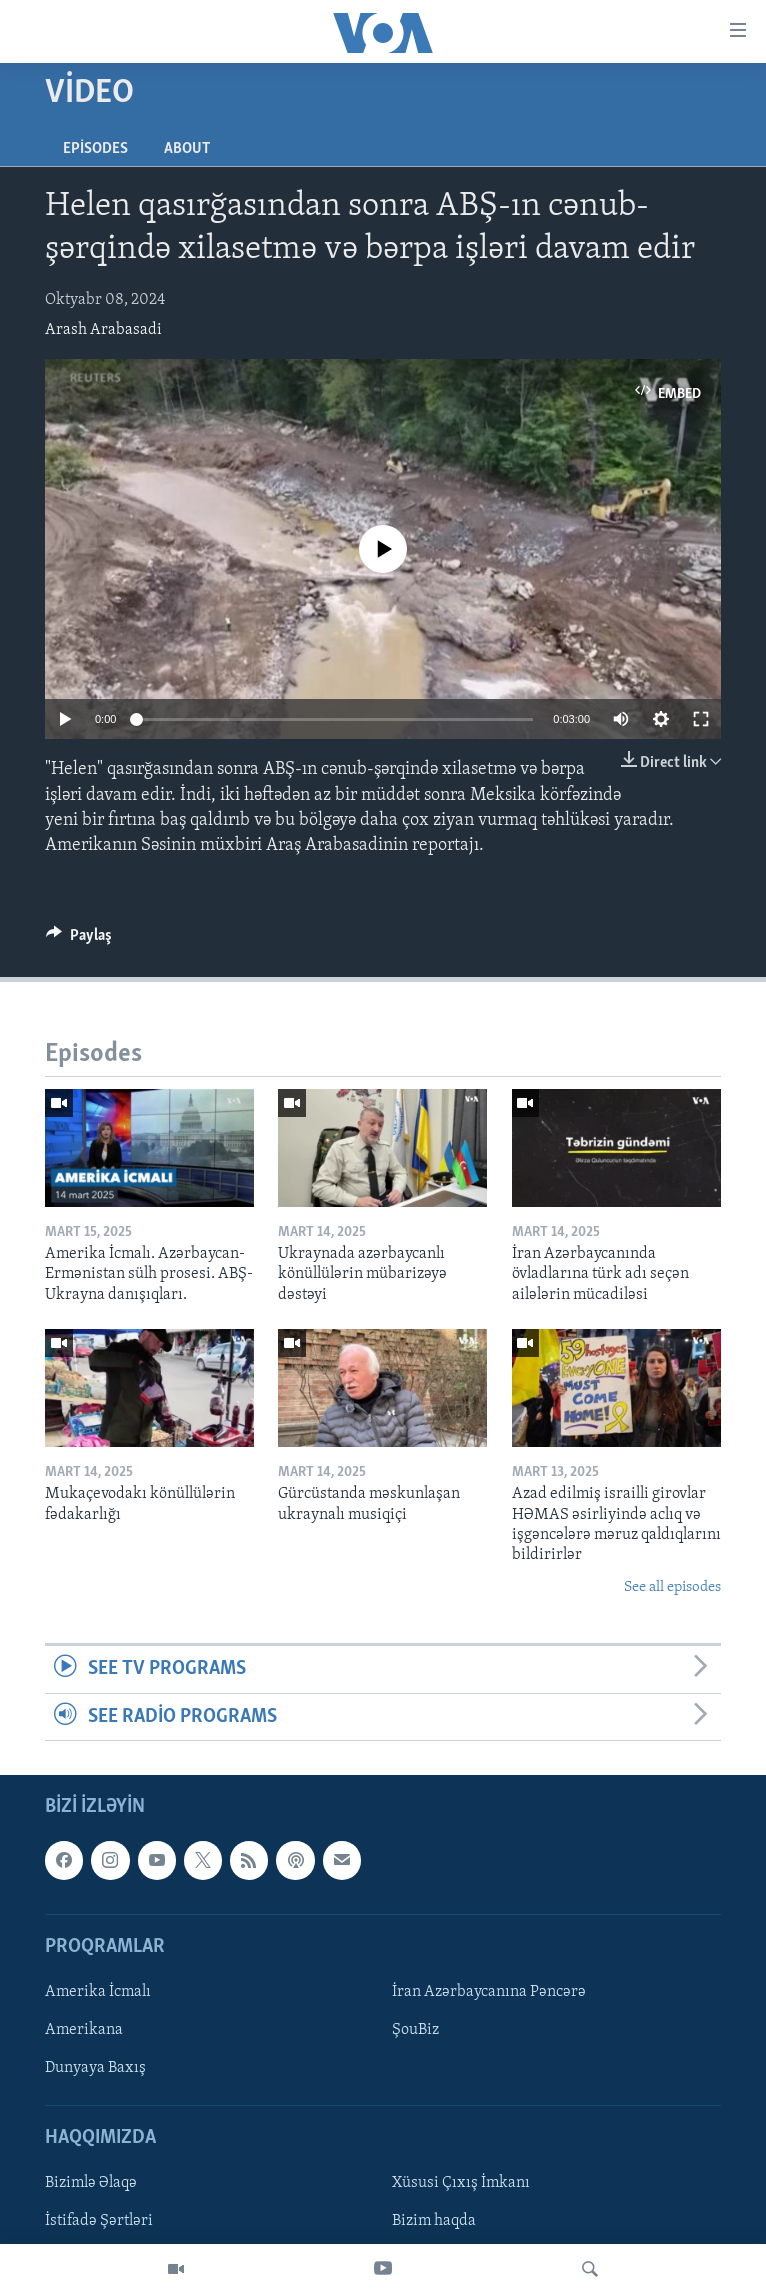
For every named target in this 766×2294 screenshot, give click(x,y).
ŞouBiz (415, 2030)
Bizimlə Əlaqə (91, 2183)
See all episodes (672, 1587)
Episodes (95, 149)
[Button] (79, 940)
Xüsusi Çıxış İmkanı (461, 2183)
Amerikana (84, 2030)
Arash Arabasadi (103, 330)
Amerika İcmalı (98, 1992)
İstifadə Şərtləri (99, 2221)
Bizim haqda (434, 2221)
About (187, 149)
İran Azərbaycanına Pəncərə (489, 1992)
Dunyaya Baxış (95, 2068)
